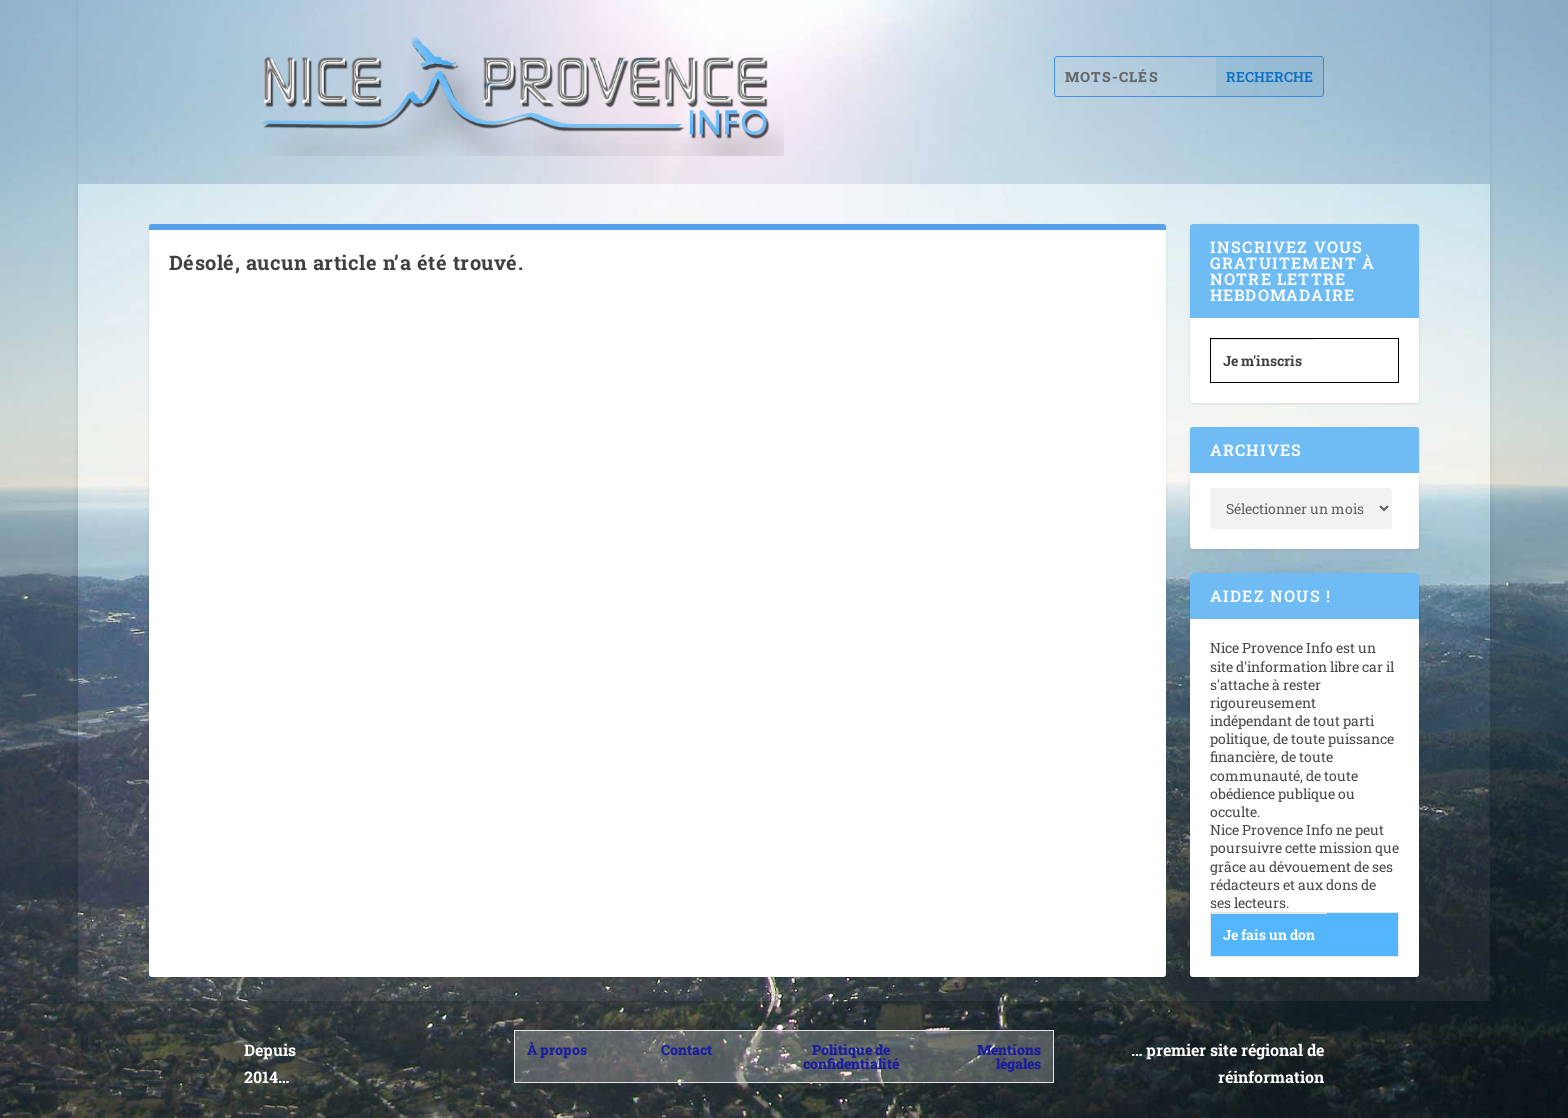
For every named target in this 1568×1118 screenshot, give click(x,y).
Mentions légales (1009, 1056)
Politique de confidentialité (851, 1056)
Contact (686, 1049)
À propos (557, 1049)
